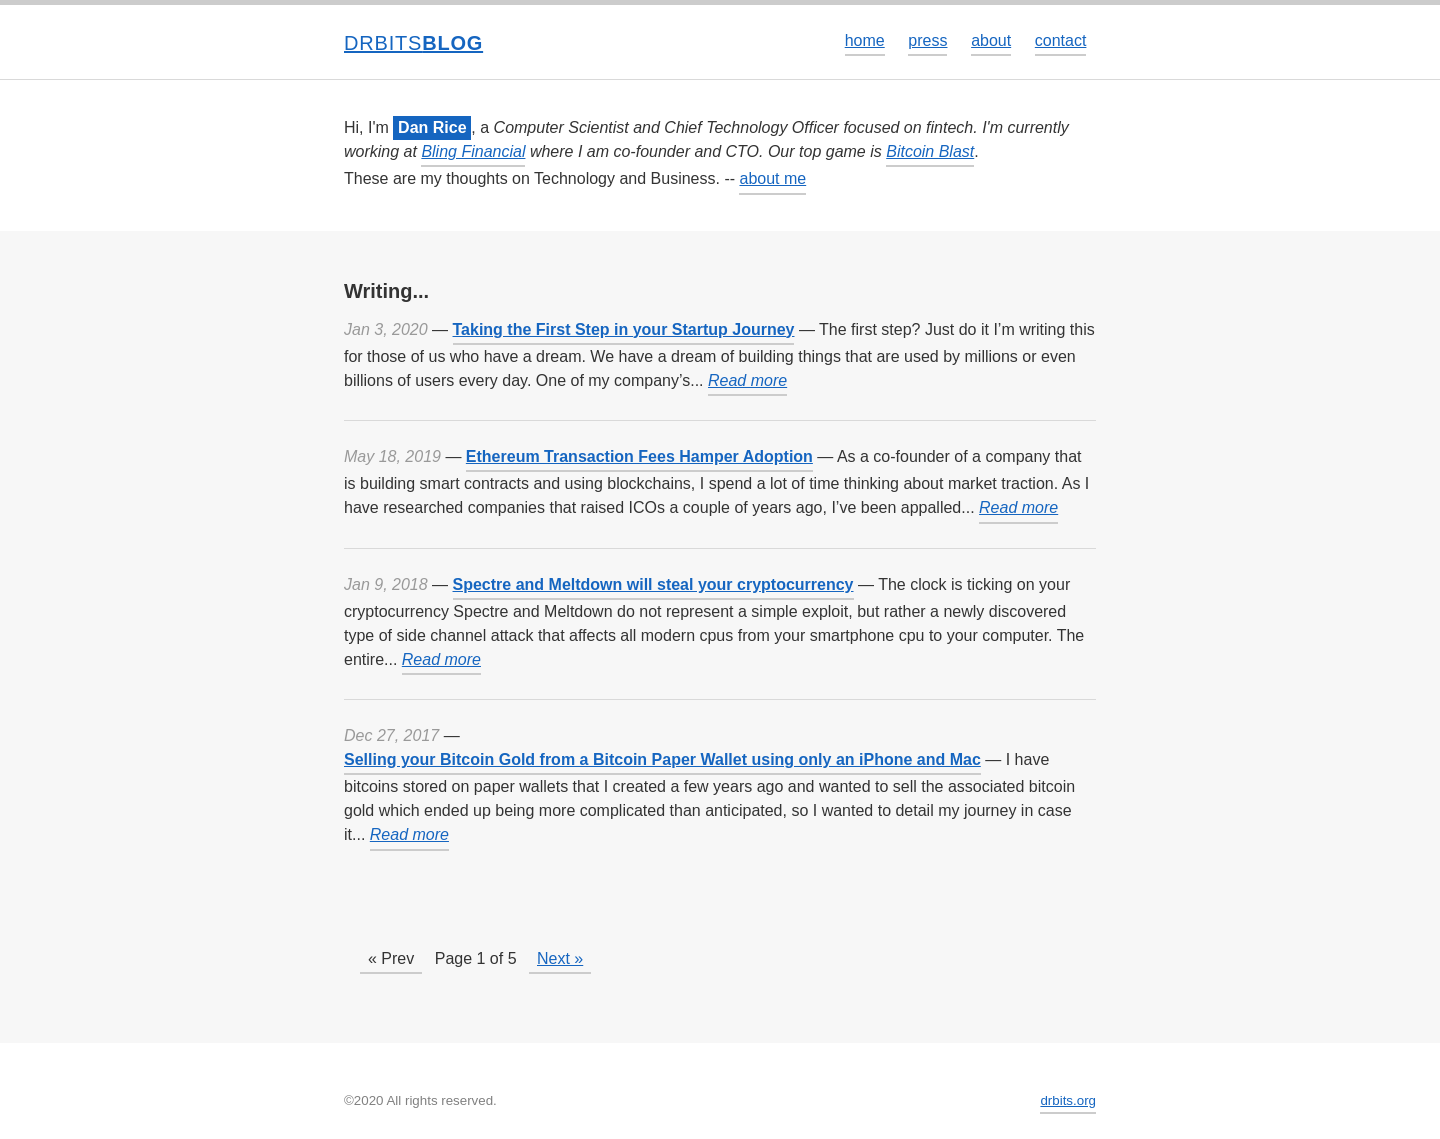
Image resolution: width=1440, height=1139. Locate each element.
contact (1061, 40)
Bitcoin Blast (930, 151)
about (991, 40)
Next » (560, 958)
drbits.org (1068, 1100)
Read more (747, 380)
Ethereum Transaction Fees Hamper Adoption (639, 456)
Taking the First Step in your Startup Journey (624, 329)
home (865, 40)
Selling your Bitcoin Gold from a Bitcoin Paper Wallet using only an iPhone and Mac (662, 759)
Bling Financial (473, 151)
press (927, 40)
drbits (413, 43)
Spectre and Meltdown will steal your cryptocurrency (653, 584)
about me (772, 178)
